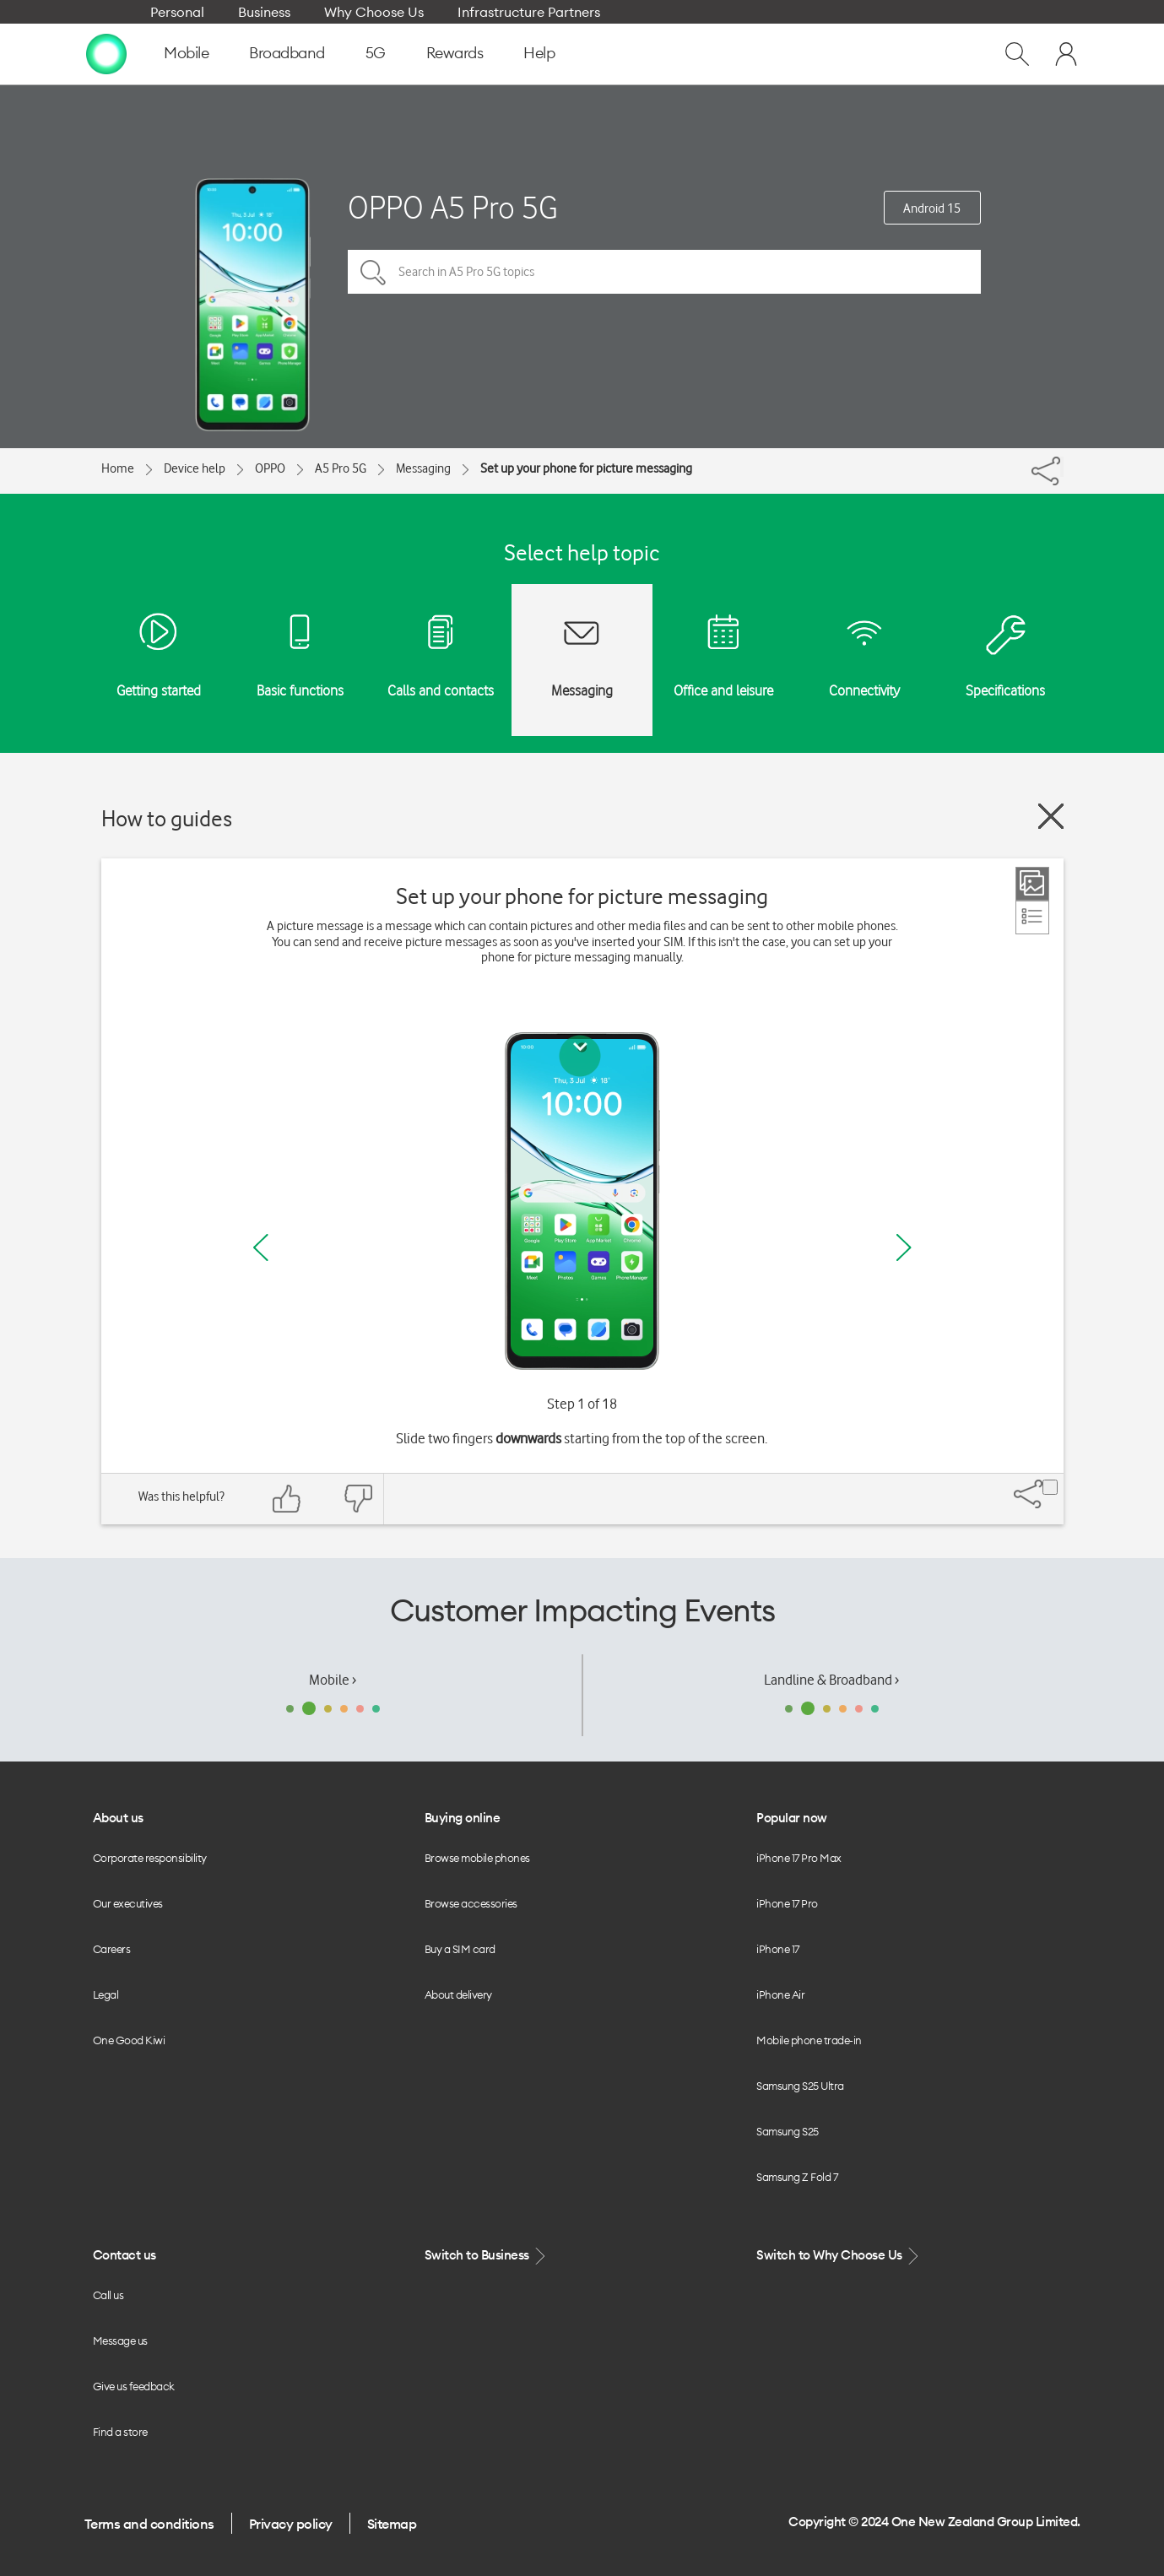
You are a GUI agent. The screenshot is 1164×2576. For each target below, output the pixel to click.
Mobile (186, 52)
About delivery (458, 1994)
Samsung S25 (787, 2131)
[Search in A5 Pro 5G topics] (664, 272)
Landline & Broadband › (831, 1679)
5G (375, 52)
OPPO (270, 468)
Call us (108, 2295)
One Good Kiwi (129, 2040)
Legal (106, 1994)
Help (539, 52)
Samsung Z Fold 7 (796, 2177)
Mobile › (332, 1679)
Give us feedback (134, 2386)
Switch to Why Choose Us (839, 2256)
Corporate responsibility (150, 1857)
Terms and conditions (149, 2523)
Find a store (120, 2431)
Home (117, 468)
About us (118, 1818)
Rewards (455, 52)
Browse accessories (471, 1903)
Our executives (128, 1903)
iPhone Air (780, 1994)
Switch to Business (487, 2256)
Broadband (287, 52)
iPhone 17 (777, 1949)
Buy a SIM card (460, 1949)
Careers (112, 1949)
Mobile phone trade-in (809, 2040)
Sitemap (392, 2523)
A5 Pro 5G (340, 468)
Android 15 (932, 208)
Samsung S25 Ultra (800, 2085)
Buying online (463, 1818)
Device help (194, 468)
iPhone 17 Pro (787, 1903)
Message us (120, 2340)
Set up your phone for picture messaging (586, 468)
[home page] (106, 53)
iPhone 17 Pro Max (799, 1857)
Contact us (124, 2255)
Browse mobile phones (477, 1857)
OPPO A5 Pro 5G (453, 207)
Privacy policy (291, 2523)
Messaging (423, 468)
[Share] (1062, 467)
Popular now (791, 1818)
